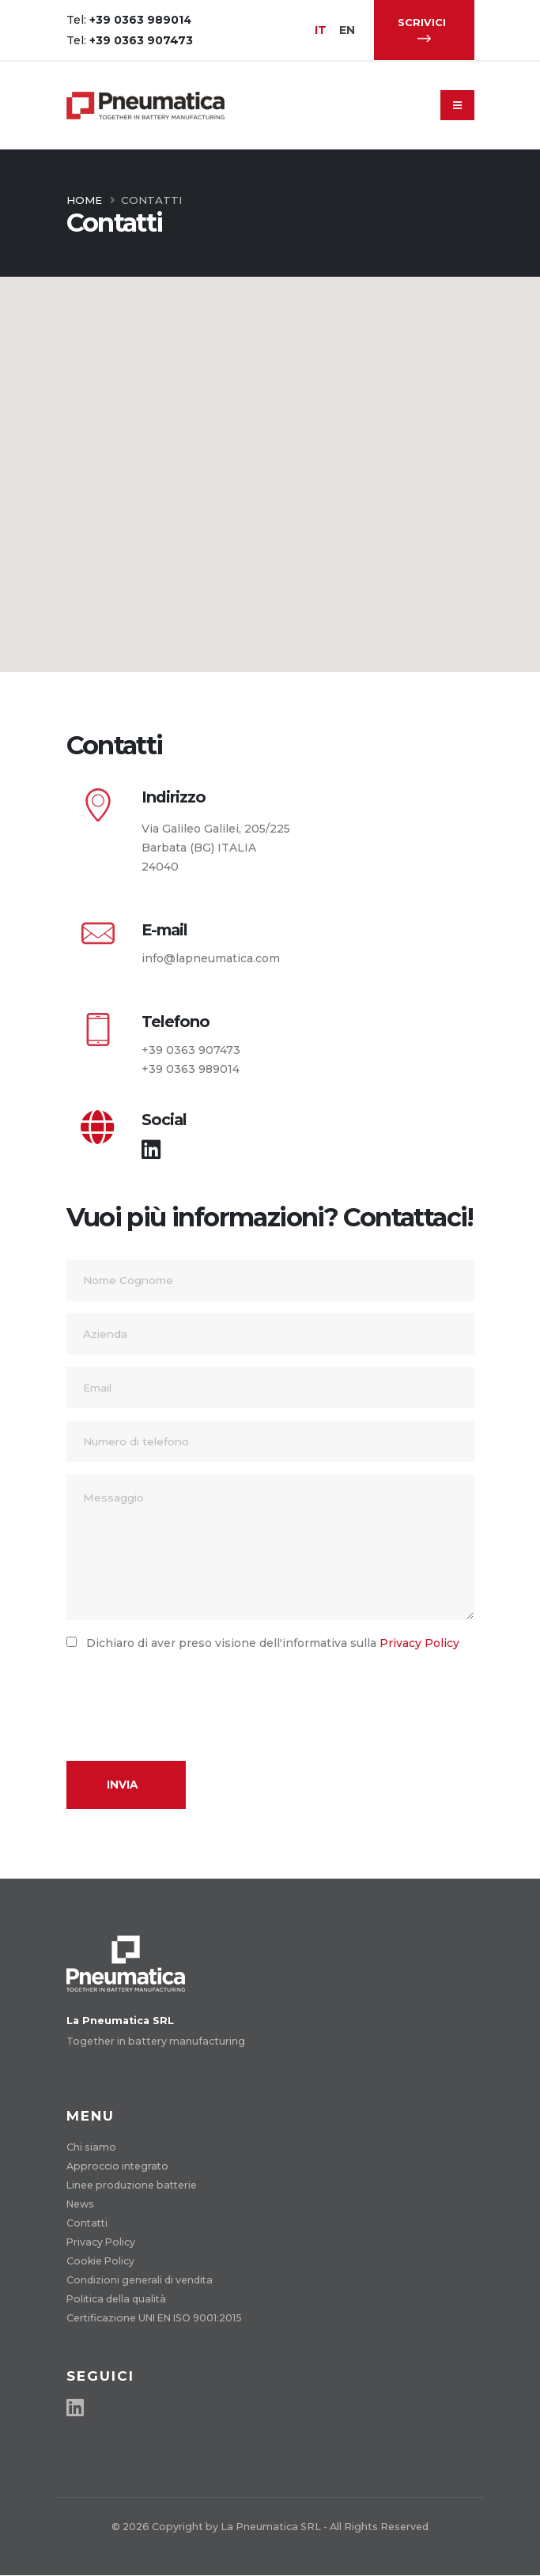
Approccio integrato (118, 2166)
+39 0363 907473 (191, 1050)
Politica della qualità (117, 2299)
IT (321, 30)
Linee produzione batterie (133, 2185)
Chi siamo (91, 2147)
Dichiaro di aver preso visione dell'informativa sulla (268, 1643)
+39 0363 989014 (191, 1069)
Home (84, 200)
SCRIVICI (422, 29)
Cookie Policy (101, 2261)
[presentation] (186, 1697)
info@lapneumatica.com (211, 958)
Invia (122, 1784)
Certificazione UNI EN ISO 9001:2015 (157, 2318)
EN (348, 30)
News (80, 2204)
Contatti (88, 2223)
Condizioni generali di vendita (140, 2280)
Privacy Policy (419, 1643)
